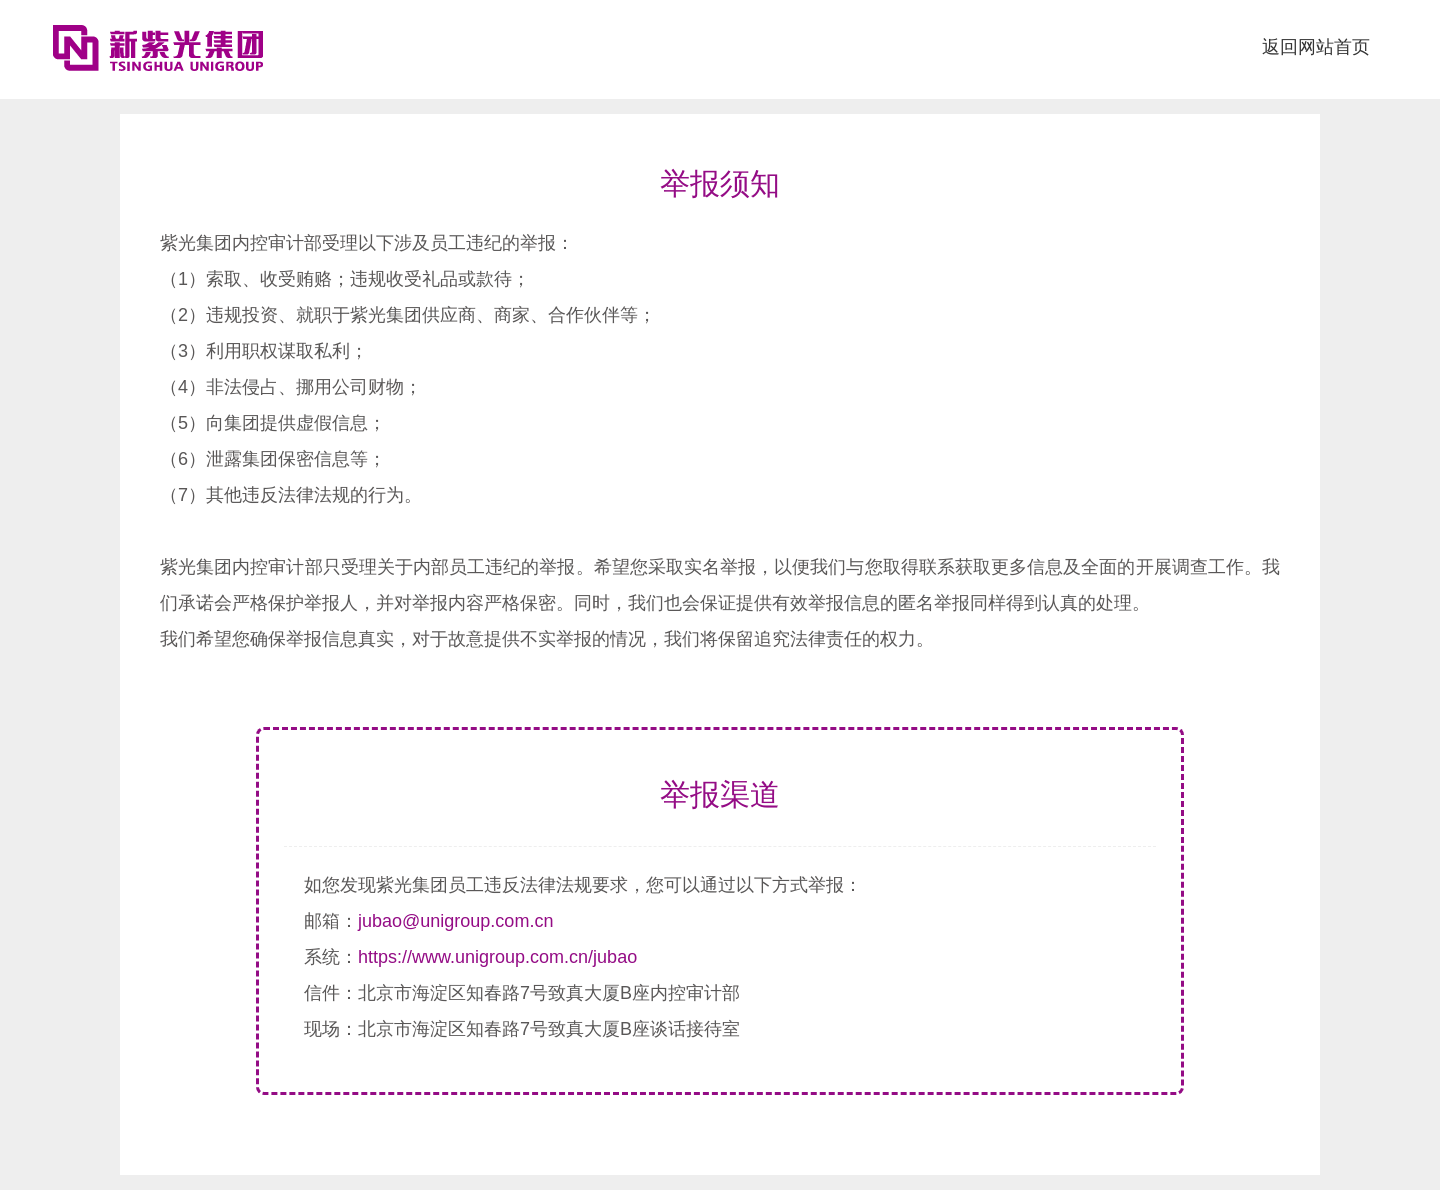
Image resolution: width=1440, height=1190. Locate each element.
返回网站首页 (1316, 47)
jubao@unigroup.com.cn (455, 921)
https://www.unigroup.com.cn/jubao (497, 957)
